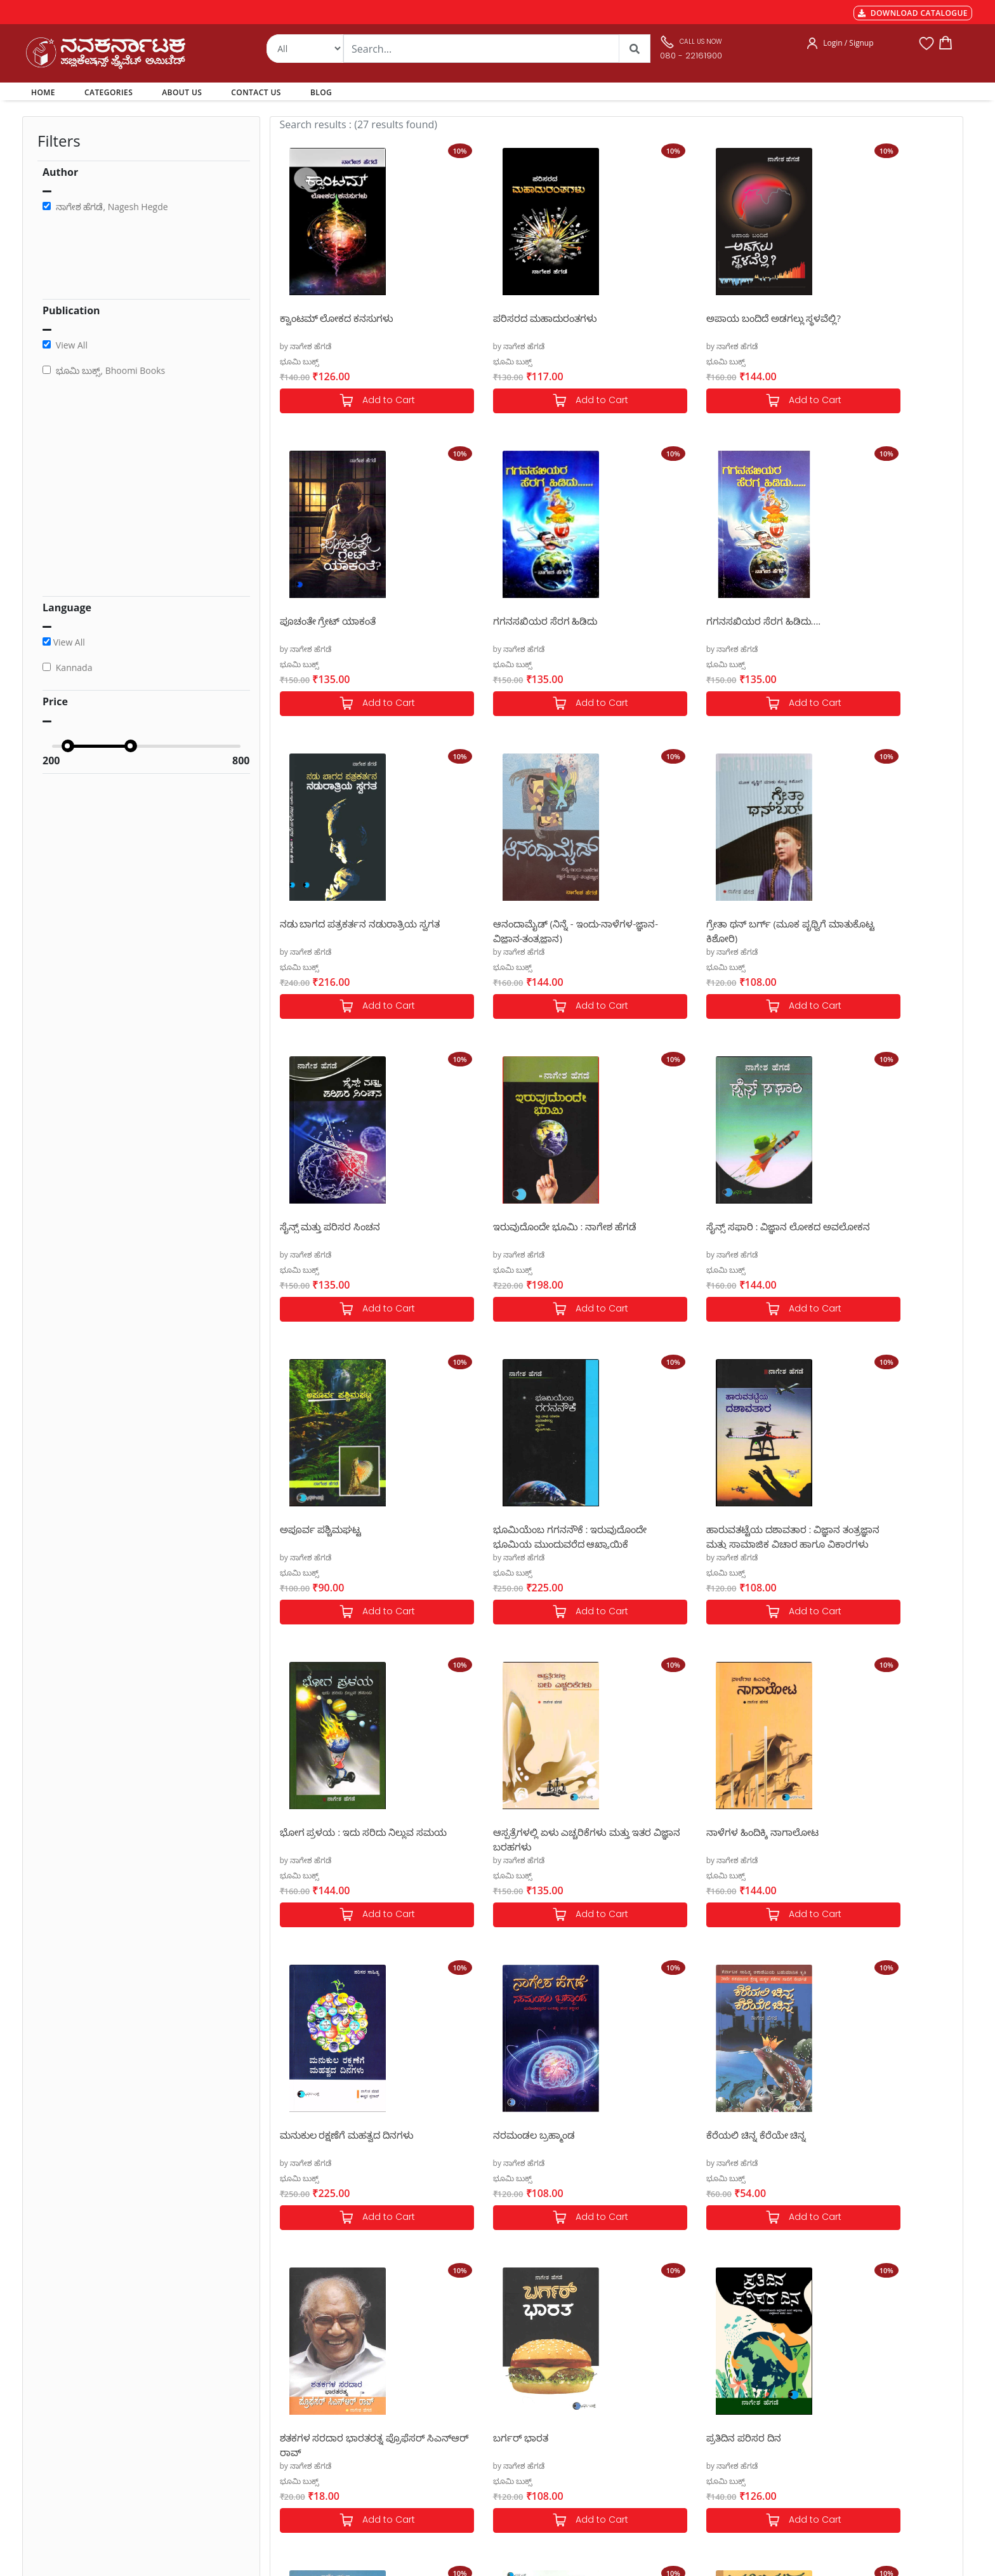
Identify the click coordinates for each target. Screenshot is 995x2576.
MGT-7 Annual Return (311, 2382)
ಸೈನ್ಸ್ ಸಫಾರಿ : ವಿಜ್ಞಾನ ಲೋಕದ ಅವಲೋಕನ (856, 930)
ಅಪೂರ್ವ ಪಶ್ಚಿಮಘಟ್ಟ (321, 1226)
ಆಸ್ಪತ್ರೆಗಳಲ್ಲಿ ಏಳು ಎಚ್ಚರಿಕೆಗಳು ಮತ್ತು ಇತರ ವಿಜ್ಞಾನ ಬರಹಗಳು (348, 1536)
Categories (467, 2382)
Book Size (288, 2458)
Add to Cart (357, 401)
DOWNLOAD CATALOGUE (913, 13)
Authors (462, 2367)
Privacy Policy (295, 2428)
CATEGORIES (108, 92)
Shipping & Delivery (307, 2397)
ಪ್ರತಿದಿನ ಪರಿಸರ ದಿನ (836, 1832)
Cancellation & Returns (313, 2413)
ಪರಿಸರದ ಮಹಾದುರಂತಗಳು (504, 318)
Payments (289, 2367)
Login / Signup (848, 42)
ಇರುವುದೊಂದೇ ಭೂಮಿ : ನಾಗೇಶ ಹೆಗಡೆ (698, 923)
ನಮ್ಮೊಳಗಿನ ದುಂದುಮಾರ (327, 2134)
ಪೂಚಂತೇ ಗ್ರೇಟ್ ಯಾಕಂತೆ (847, 318)
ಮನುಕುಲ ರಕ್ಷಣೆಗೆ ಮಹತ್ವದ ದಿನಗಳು (693, 1529)
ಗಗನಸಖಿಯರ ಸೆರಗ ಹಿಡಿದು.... (509, 620)
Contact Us (468, 2428)
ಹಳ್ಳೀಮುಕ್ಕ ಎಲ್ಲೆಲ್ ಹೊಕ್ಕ (673, 2134)
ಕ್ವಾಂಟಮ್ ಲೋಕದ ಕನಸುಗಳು (337, 318)
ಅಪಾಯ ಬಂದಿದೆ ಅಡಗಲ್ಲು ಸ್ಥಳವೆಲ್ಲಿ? (693, 318)
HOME (45, 92)
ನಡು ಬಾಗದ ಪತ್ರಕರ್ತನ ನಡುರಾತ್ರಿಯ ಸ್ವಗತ (694, 627)
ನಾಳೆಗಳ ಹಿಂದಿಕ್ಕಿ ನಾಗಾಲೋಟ (508, 1529)
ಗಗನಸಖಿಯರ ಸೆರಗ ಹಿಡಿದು (332, 620)
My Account (469, 2397)
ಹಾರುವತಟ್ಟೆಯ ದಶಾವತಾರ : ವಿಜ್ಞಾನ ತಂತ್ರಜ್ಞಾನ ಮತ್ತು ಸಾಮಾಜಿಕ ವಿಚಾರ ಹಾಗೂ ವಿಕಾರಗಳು (693, 1233)
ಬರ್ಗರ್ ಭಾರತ (653, 1832)
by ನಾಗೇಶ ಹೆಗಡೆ (306, 346)
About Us (465, 2413)
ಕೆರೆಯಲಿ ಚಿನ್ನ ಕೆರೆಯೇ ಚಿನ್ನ (330, 1832)
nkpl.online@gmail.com (81, 2498)
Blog (456, 2443)
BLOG (321, 92)
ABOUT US (182, 92)
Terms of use (294, 2443)
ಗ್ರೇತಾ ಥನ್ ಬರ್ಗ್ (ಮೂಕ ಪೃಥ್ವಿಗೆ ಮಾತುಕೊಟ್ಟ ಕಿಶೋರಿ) (340, 930)
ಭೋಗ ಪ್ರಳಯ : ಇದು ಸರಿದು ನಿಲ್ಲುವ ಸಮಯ (866, 1233)
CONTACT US (256, 92)
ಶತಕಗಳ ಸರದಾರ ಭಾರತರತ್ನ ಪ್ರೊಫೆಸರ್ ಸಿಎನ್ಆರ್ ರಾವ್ (525, 1839)
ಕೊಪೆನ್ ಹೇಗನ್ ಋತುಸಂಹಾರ (508, 2134)
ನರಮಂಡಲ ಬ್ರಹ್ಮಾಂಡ (840, 1529)
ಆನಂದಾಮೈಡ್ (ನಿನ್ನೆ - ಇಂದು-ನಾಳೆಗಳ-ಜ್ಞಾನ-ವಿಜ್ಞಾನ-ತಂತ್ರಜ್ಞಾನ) (870, 627)
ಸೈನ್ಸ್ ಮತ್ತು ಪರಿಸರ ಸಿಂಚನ (502, 923)
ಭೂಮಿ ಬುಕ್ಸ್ (299, 361)
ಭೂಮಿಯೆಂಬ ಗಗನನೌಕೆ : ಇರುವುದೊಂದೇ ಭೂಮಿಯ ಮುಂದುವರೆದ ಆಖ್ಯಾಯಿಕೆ (529, 1233)
